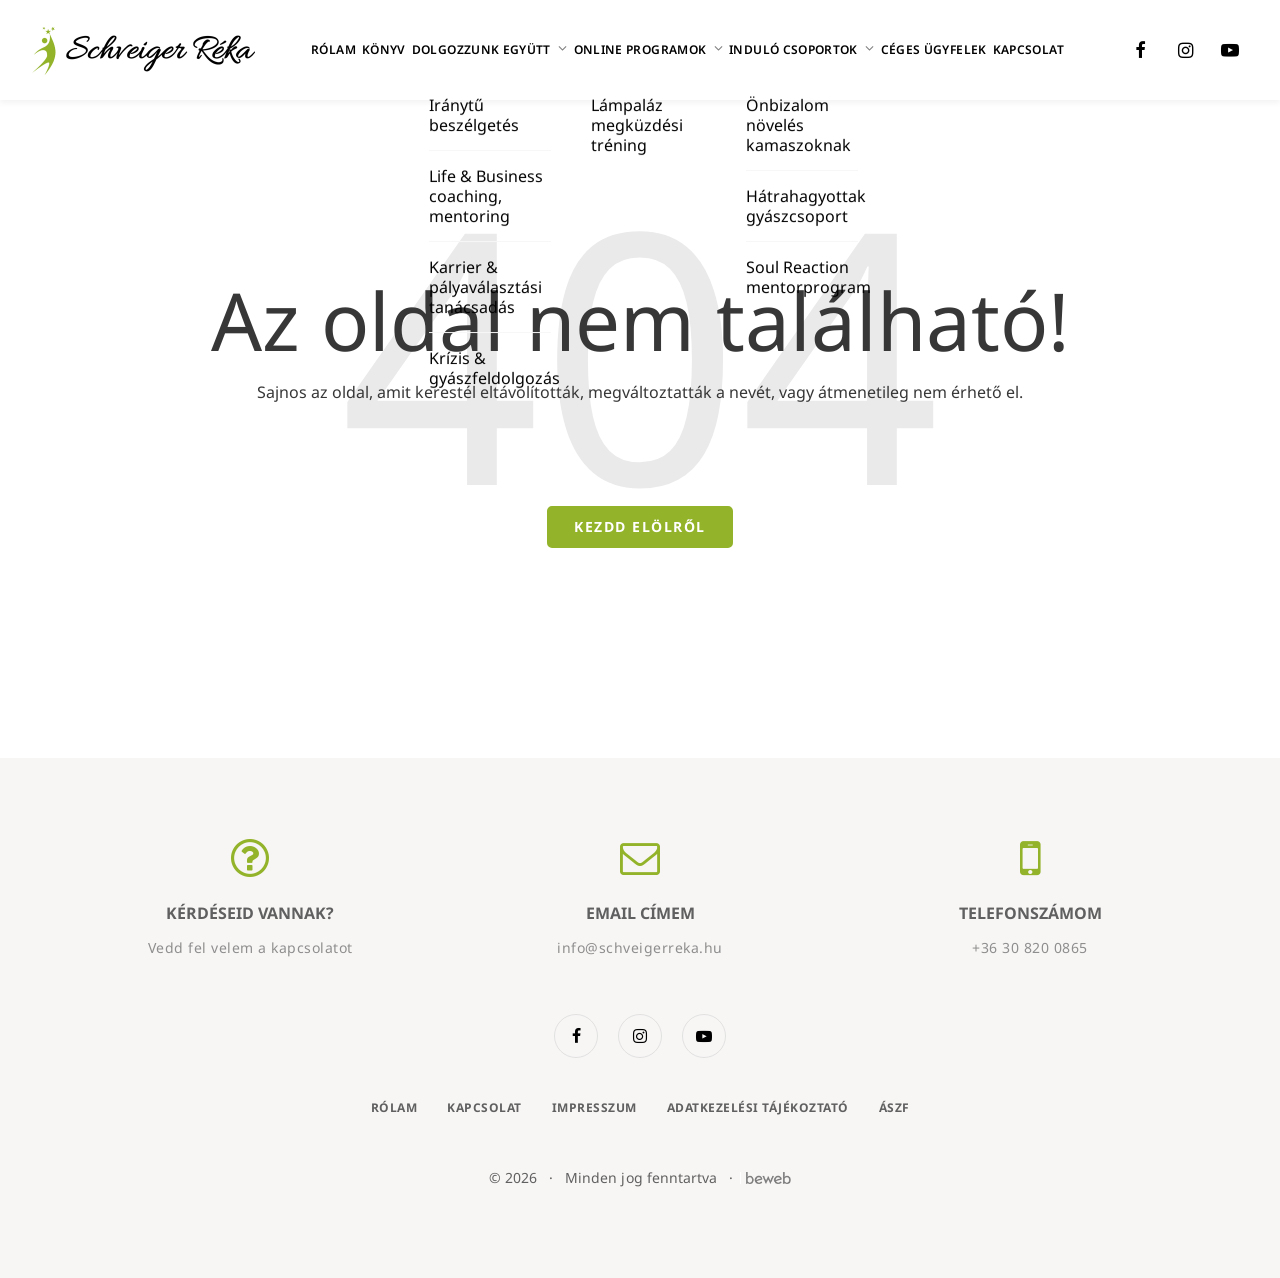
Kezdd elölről (640, 526)
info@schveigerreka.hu (640, 947)
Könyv (384, 49)
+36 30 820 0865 (1030, 947)
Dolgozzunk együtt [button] (490, 49)
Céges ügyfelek (934, 49)
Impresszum (594, 1107)
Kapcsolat (1028, 49)
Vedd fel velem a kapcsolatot (250, 947)
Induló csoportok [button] (802, 49)
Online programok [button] (649, 49)
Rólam (333, 49)
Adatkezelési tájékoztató (758, 1107)
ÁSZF (894, 1107)
